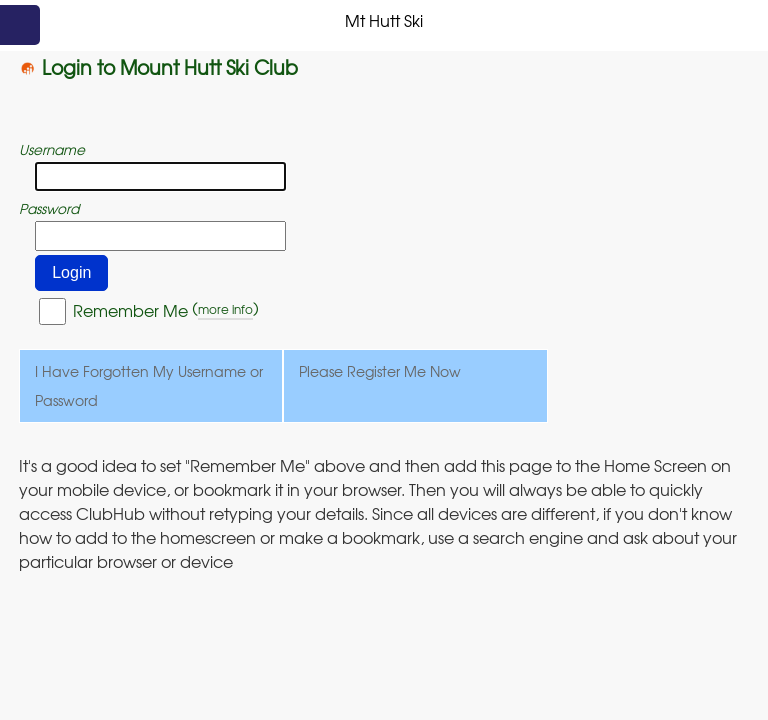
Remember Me (130, 310)
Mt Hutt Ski (384, 20)
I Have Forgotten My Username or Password (149, 385)
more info (225, 309)
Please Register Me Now (380, 371)
